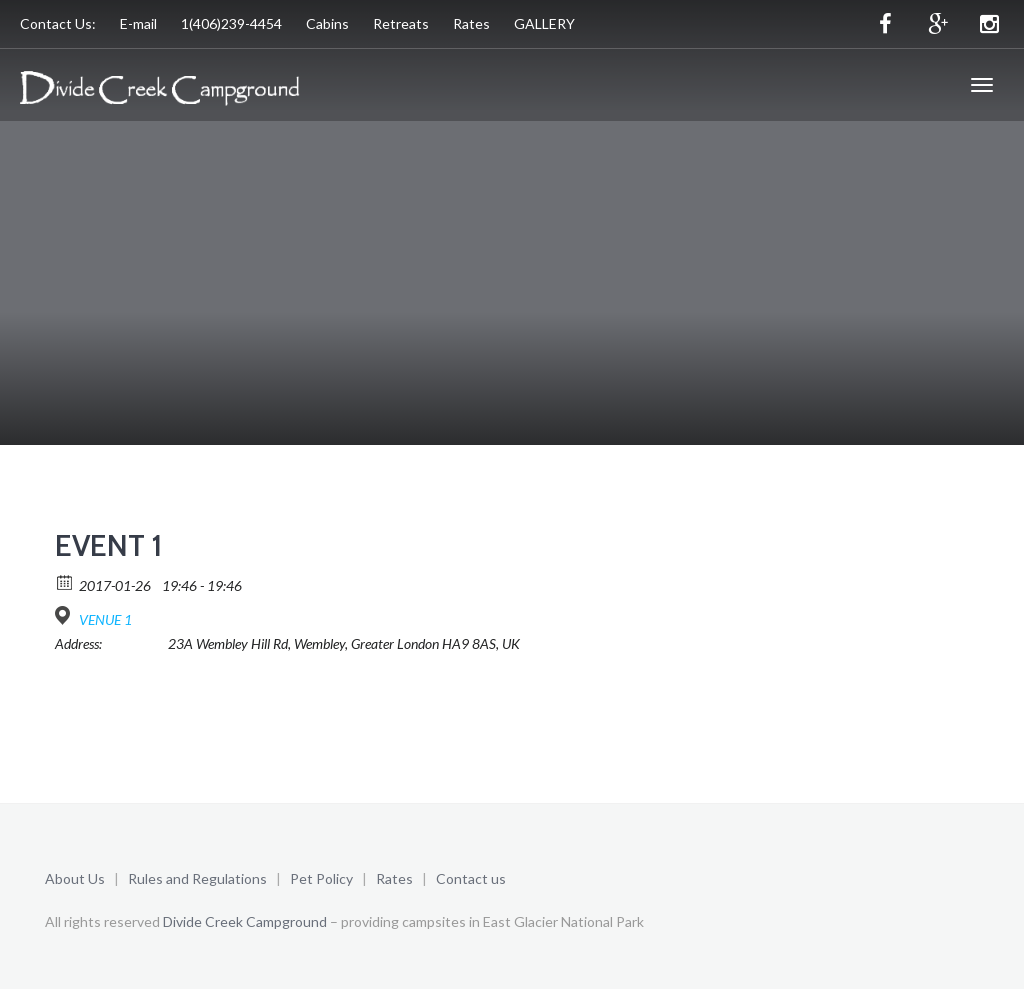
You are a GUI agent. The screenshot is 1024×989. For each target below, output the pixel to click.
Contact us (471, 878)
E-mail (138, 23)
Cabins (327, 23)
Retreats (401, 23)
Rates (471, 23)
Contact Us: (58, 23)
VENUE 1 (105, 619)
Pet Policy (321, 878)
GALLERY (544, 23)
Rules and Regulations (199, 878)
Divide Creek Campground (245, 921)
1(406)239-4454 (231, 23)
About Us (75, 878)
